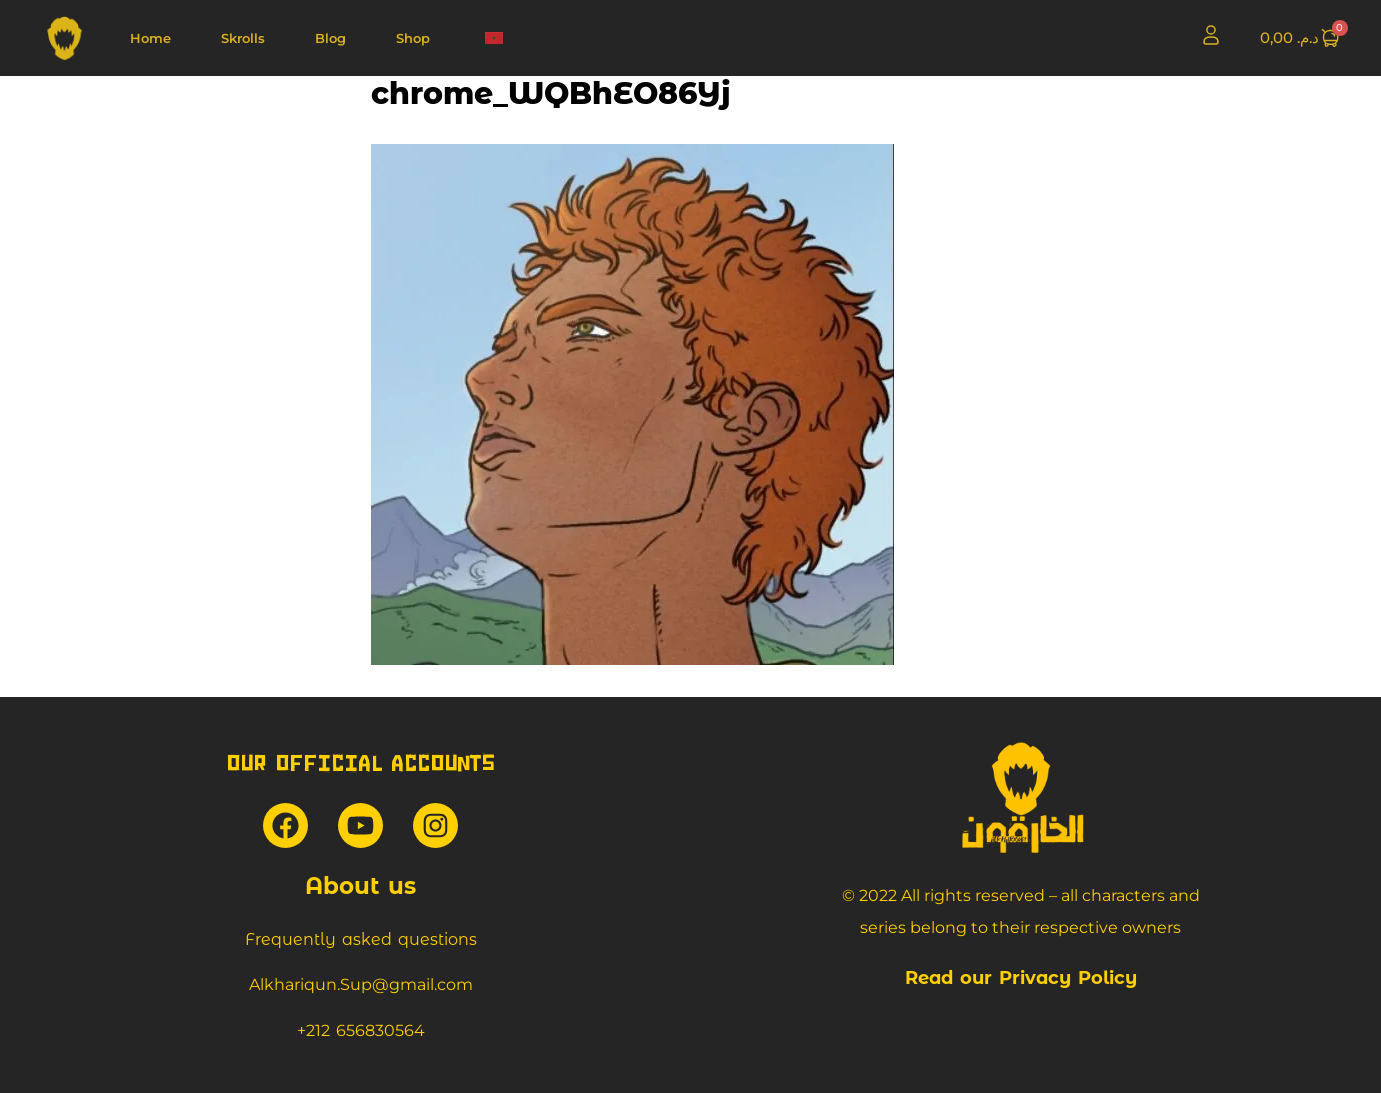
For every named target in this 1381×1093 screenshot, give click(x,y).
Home (150, 38)
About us (360, 886)
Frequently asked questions (361, 939)
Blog (330, 38)
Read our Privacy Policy (1021, 978)
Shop (413, 38)
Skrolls (243, 38)
